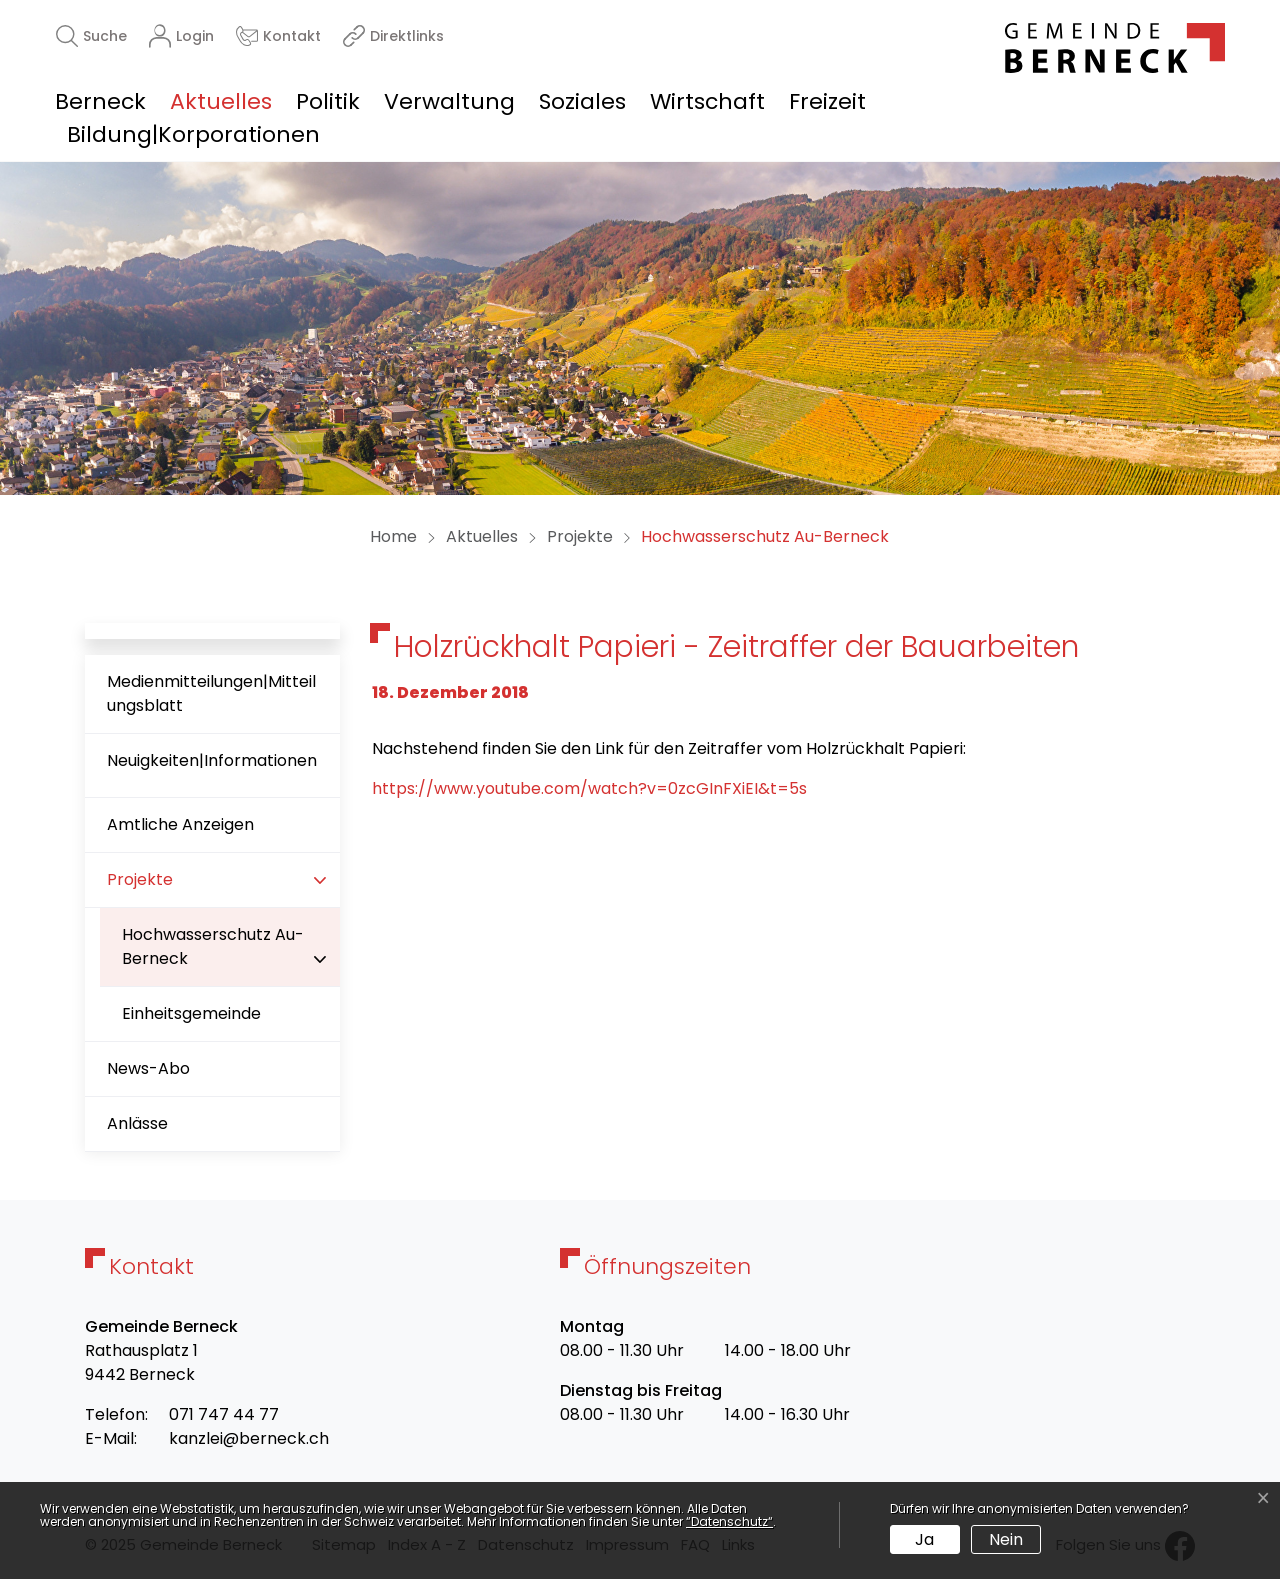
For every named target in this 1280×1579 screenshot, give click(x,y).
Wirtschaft (707, 101)
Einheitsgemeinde (191, 1013)
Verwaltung (449, 101)
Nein (1006, 1539)
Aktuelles (221, 101)
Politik (328, 101)
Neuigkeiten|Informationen (212, 760)
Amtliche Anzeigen (180, 824)
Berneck (100, 101)
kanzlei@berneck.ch (249, 1438)
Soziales (582, 101)
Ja (924, 1539)
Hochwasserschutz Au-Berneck (212, 954)
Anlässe (137, 1123)
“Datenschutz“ (729, 1521)
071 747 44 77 (224, 1414)
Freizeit (827, 101)
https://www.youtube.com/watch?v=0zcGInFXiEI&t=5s (589, 788)
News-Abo (148, 1068)
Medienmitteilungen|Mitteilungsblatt (211, 693)
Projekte (140, 879)
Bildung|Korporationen (193, 134)
